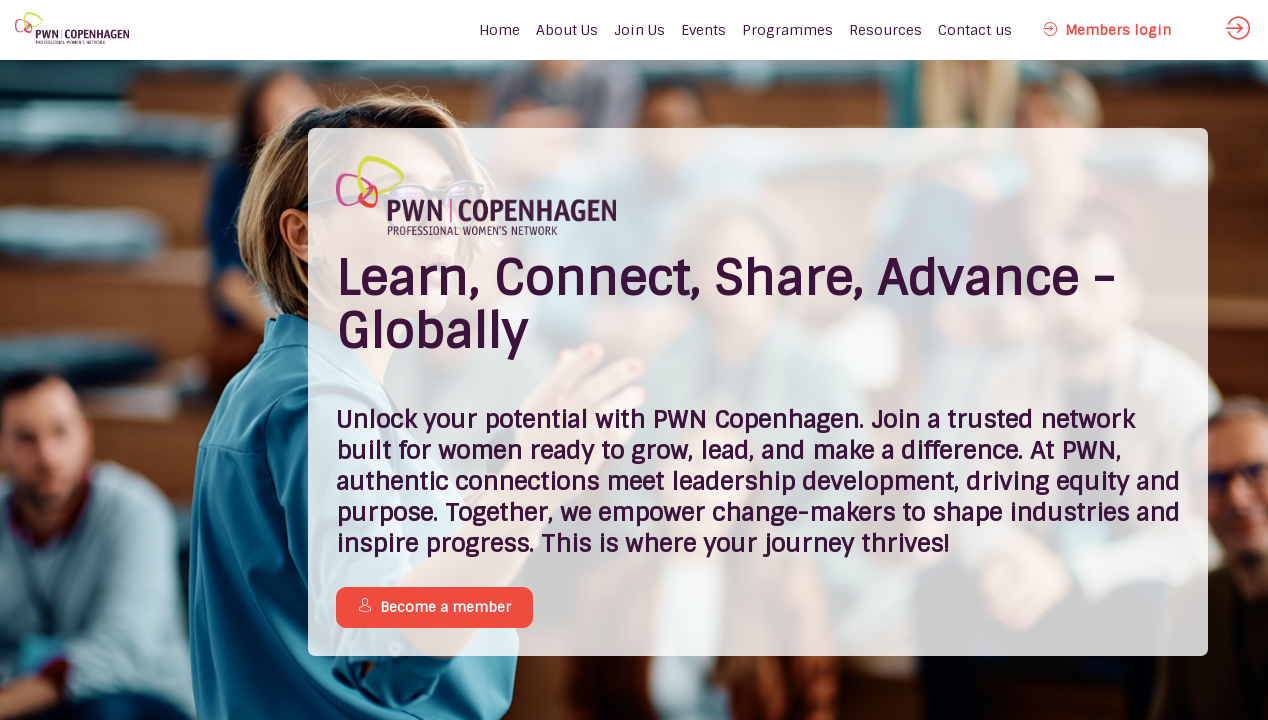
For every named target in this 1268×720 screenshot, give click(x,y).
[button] (1107, 30)
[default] (499, 30)
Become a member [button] (434, 607)
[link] (567, 30)
